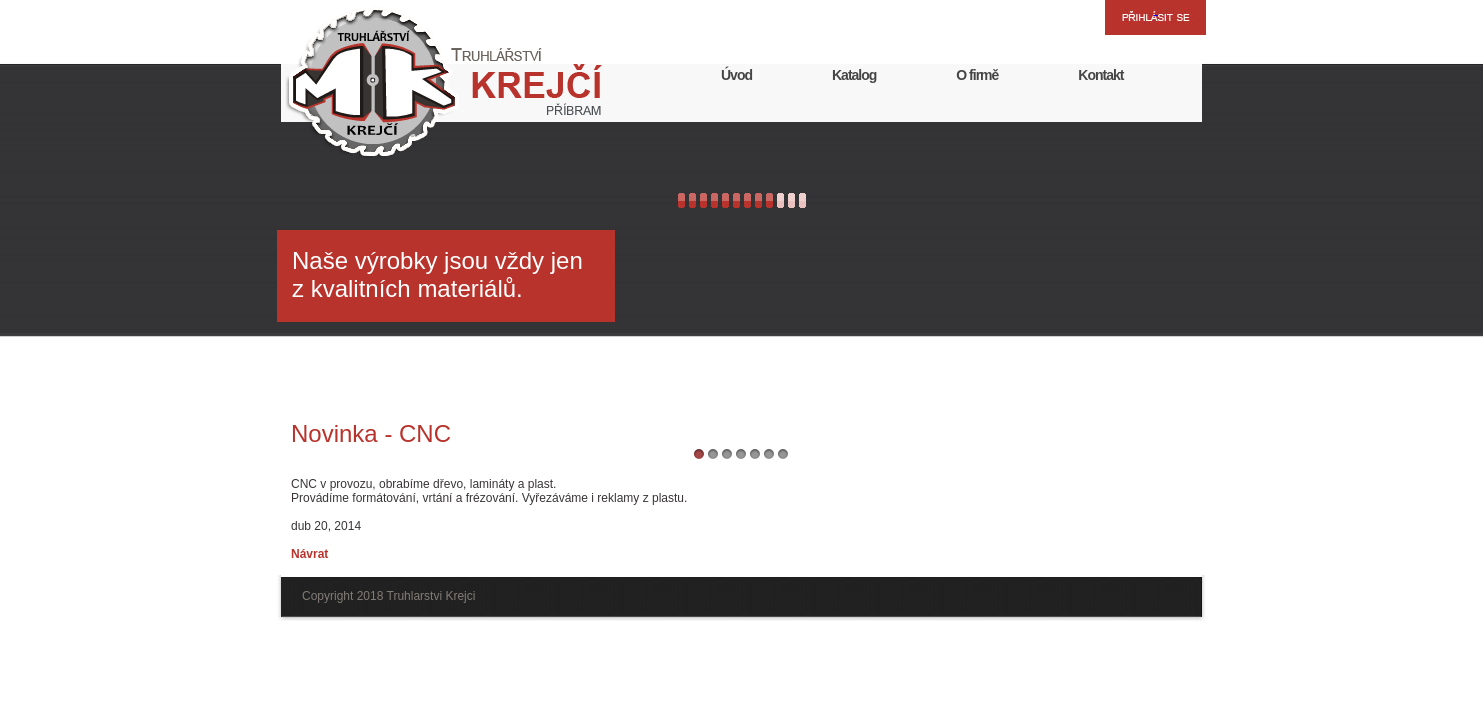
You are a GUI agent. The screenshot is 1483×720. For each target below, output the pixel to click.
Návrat (309, 554)
